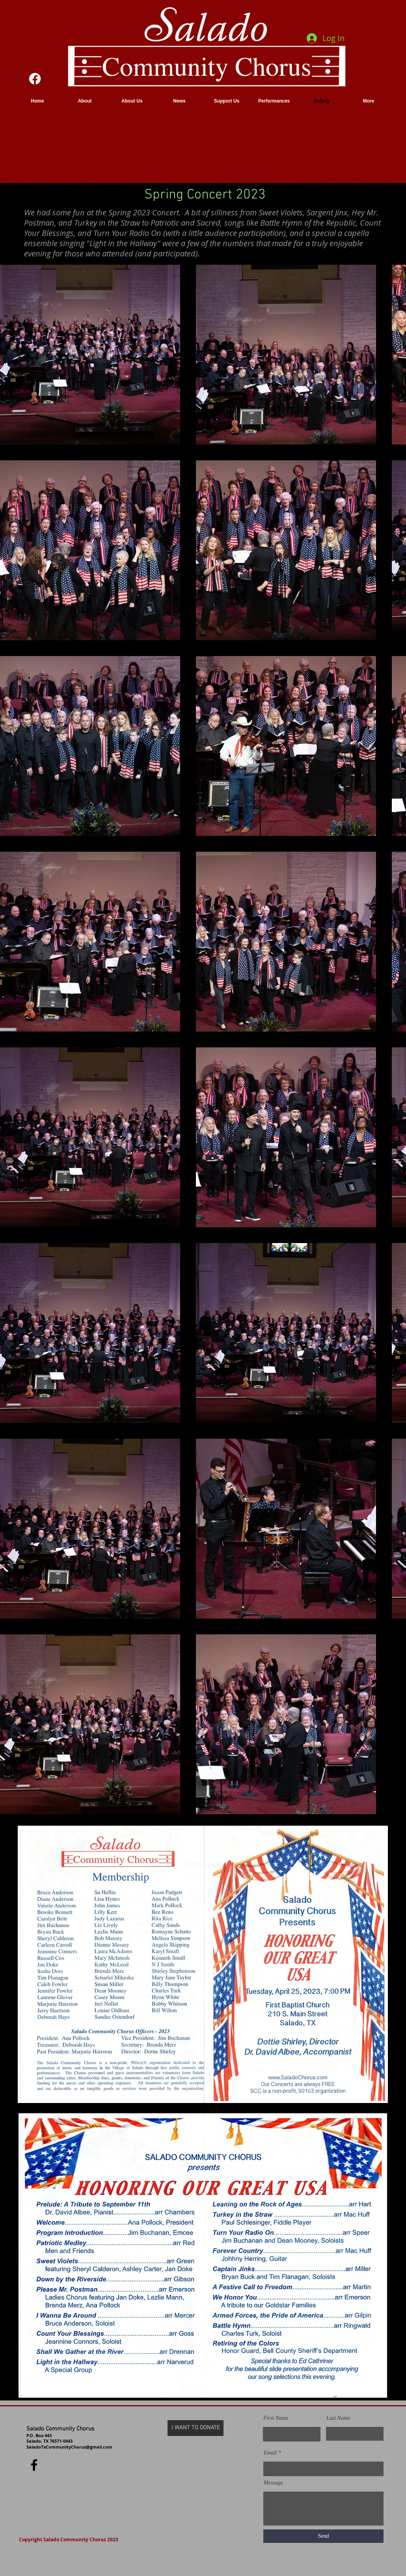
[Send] (323, 2536)
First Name (275, 2418)
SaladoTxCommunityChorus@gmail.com (69, 2447)
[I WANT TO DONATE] (195, 2428)
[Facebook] (35, 78)
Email (270, 2453)
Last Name (338, 2418)
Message (273, 2483)
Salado (35, 2428)
